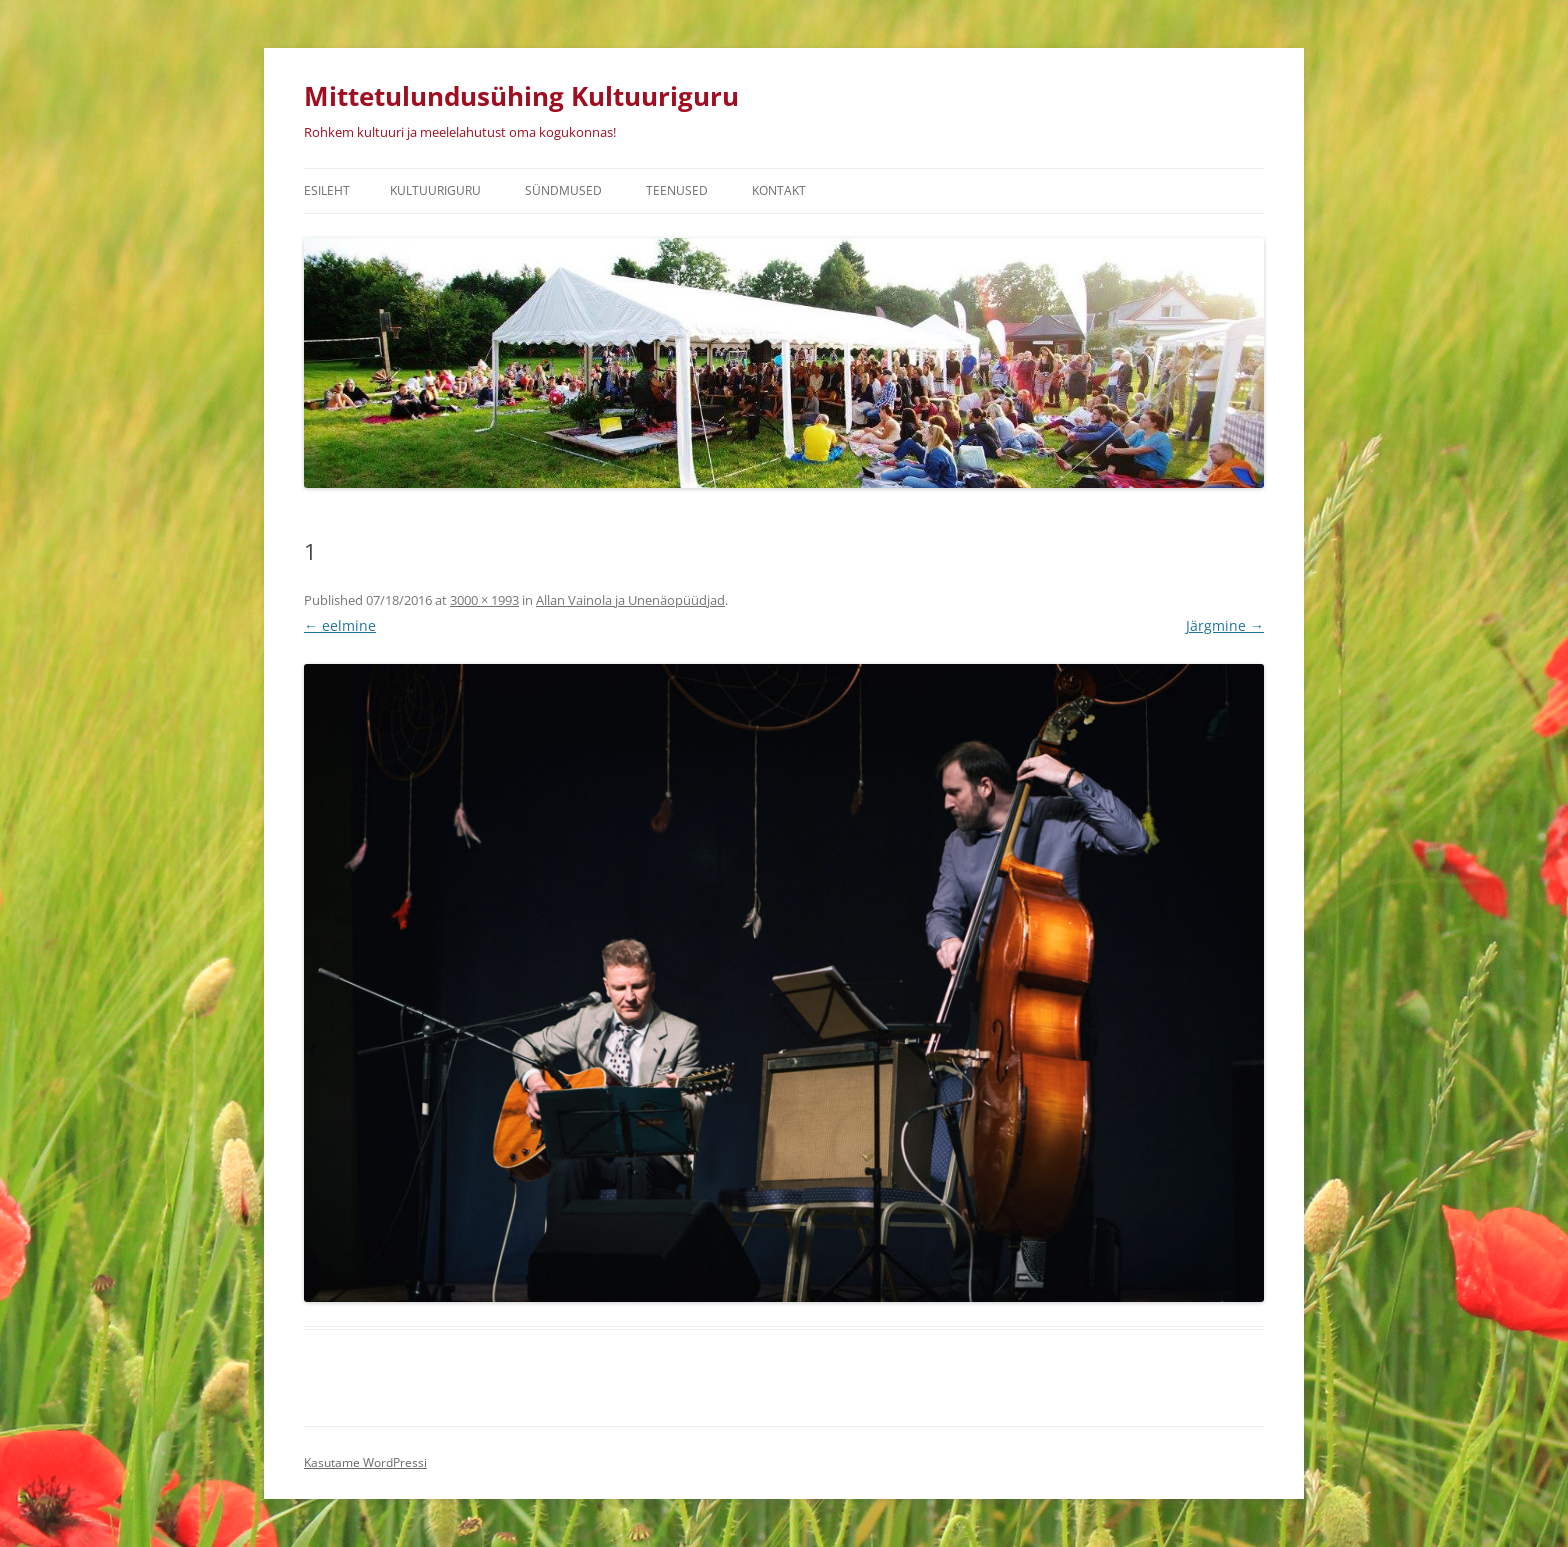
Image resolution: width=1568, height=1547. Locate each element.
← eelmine (340, 625)
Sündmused (563, 190)
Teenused (677, 190)
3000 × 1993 (484, 600)
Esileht (327, 190)
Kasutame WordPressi (365, 1462)
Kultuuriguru (435, 190)
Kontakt (779, 190)
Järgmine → (1225, 625)
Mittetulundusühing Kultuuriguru (521, 96)
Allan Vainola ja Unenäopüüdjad (630, 600)
